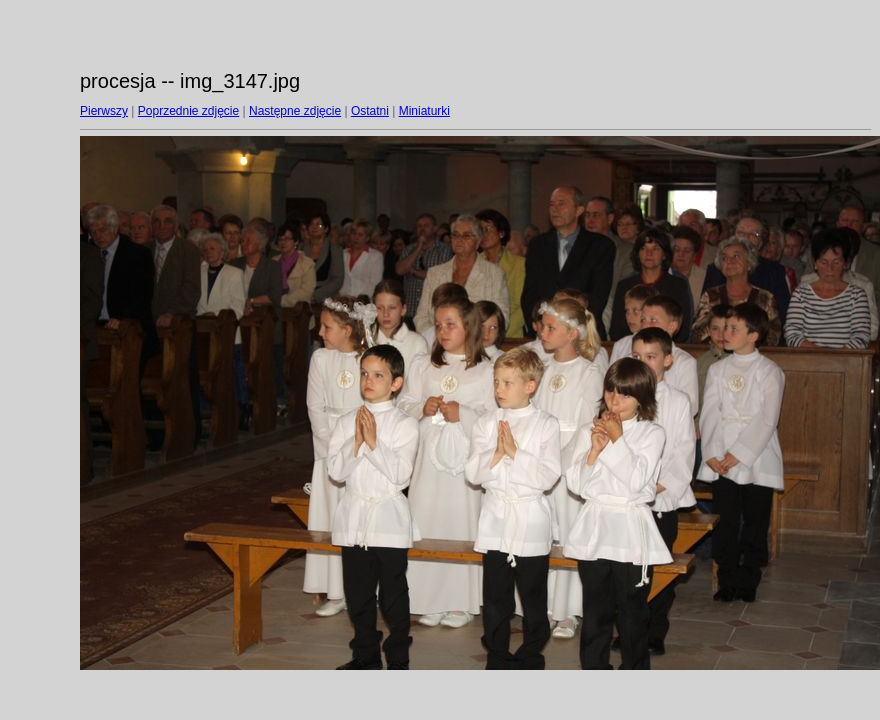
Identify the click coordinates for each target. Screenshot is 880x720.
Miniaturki (424, 111)
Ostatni (370, 111)
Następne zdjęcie (295, 111)
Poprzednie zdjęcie (188, 111)
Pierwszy (104, 111)
